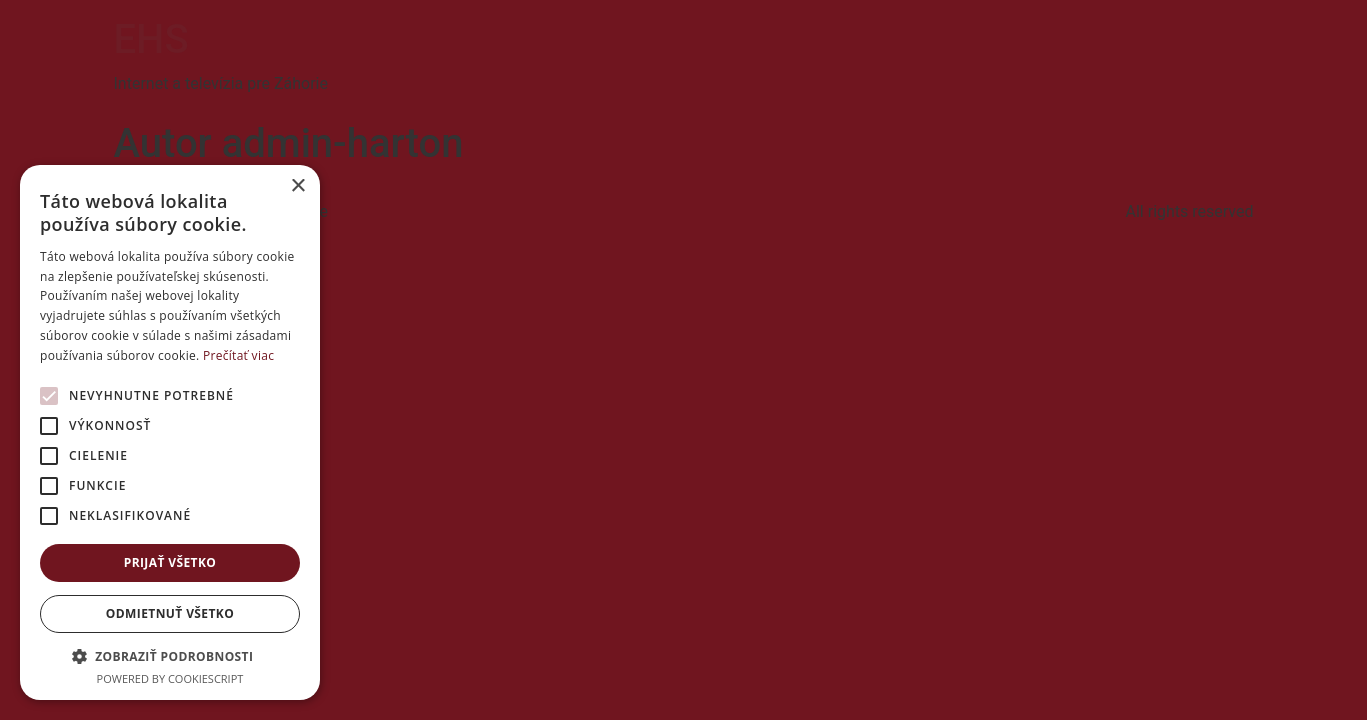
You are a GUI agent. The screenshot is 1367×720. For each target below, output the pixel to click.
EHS (151, 39)
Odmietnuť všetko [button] (170, 613)
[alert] (170, 432)
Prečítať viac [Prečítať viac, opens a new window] (238, 355)
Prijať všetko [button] (170, 562)
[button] (170, 656)
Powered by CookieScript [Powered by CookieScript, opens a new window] (170, 678)
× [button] (297, 186)
